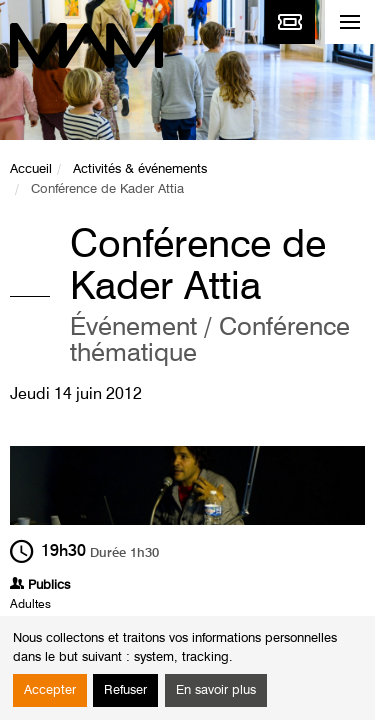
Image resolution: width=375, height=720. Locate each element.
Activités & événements (140, 169)
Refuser (125, 690)
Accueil (31, 169)
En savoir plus (216, 690)
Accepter (50, 690)
